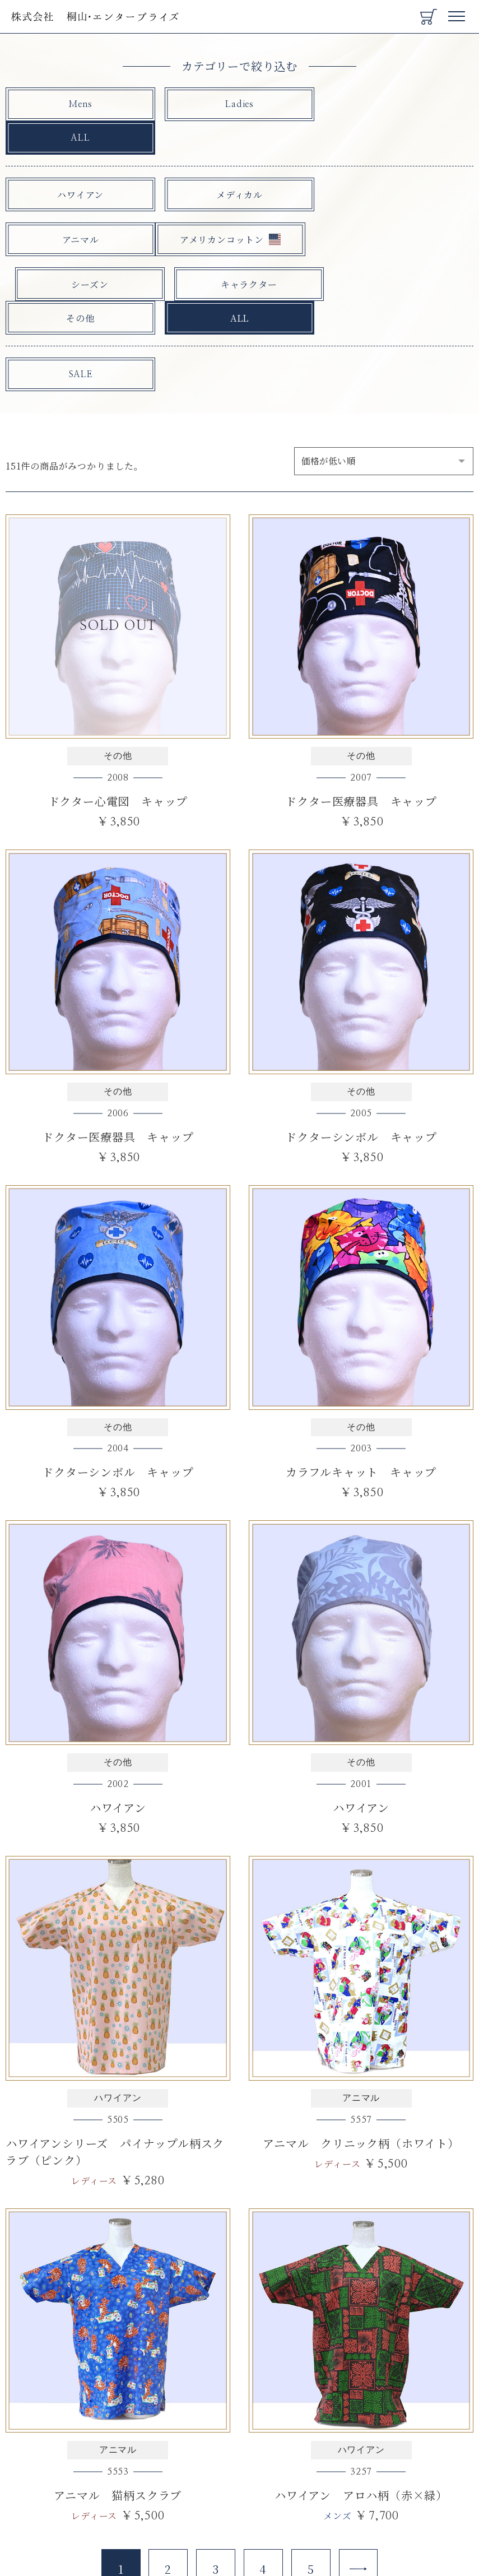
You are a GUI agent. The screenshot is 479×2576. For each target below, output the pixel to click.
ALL (398, 104)
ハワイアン (80, 161)
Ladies (239, 104)
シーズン (239, 205)
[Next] (358, 2501)
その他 (80, 250)
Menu (457, 12)
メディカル (239, 161)
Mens (80, 104)
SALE (80, 307)
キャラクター (398, 205)
